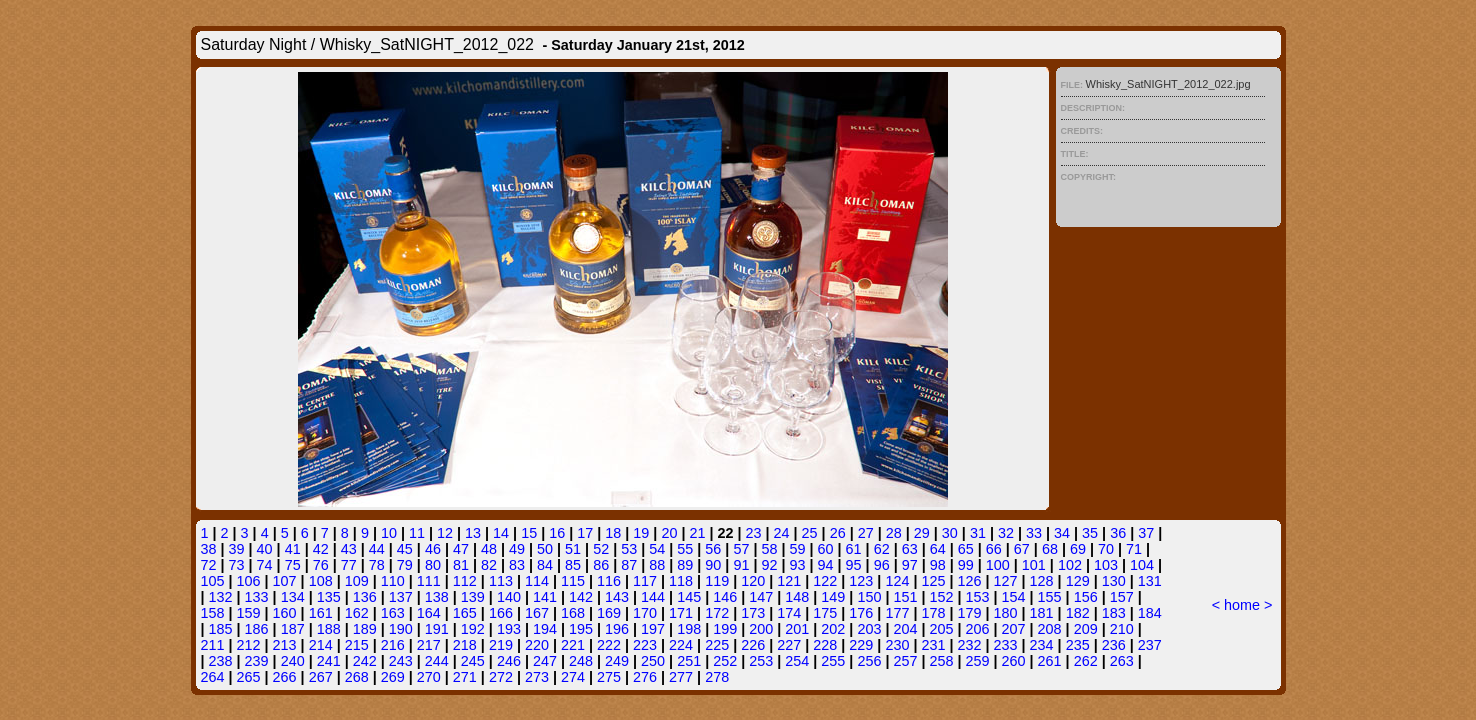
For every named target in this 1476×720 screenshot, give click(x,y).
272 (501, 677)
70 (1106, 549)
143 (617, 597)
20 (669, 533)
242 (365, 661)
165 (465, 613)
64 (938, 549)
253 (761, 661)
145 (689, 597)
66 (994, 549)
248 (581, 661)
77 (349, 565)
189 (365, 629)
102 (1070, 565)
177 (897, 613)
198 (689, 629)
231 (933, 645)
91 (741, 565)
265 (249, 677)
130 (1114, 581)
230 (897, 645)
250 (653, 661)
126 (969, 581)
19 (641, 533)
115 (573, 581)
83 (517, 565)
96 (882, 565)
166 (501, 613)
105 (213, 581)
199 (725, 629)
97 (910, 565)
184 (1150, 613)
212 (249, 645)
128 (1042, 581)
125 (933, 581)
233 (1006, 645)
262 (1086, 661)
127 (1006, 581)
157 (1122, 597)
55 (685, 549)
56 (713, 549)
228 (825, 645)
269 (393, 677)
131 (1150, 581)
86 (601, 565)
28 (894, 533)
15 (529, 533)
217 (429, 645)
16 (557, 533)
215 (357, 645)
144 (653, 597)
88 (657, 565)
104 (1142, 565)
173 (753, 613)
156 (1086, 597)
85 (573, 565)
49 (517, 549)
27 (866, 533)
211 (213, 645)
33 (1034, 533)
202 (833, 629)
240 (293, 661)
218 (465, 645)
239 (257, 661)
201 (797, 629)
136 (365, 597)
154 (1014, 597)
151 (905, 597)
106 (249, 581)
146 (725, 597)
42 (321, 549)
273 (537, 677)
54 (657, 549)
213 (285, 645)
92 (769, 565)
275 (609, 677)
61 (854, 549)
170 (645, 613)
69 (1078, 549)
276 (645, 677)
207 (1014, 629)
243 (401, 661)
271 (465, 677)
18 (613, 533)
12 (445, 533)
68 (1050, 549)
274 (573, 677)
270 (429, 677)
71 (1134, 549)
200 (761, 629)
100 (998, 565)
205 (941, 629)
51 (573, 549)
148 (797, 597)
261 (1050, 661)
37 (1146, 533)
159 (249, 613)
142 (581, 597)
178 (933, 613)
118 (681, 581)
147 (761, 597)
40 (265, 549)
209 (1086, 629)
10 (389, 533)
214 (321, 645)
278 (717, 677)
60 (826, 549)
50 (545, 549)
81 (461, 565)
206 (978, 629)
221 (573, 645)
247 (545, 661)
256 (869, 661)
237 (1150, 645)
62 (882, 549)
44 (377, 549)
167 (537, 613)
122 (825, 581)
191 (437, 629)
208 (1050, 629)
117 (645, 581)
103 (1106, 565)
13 (473, 533)
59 (797, 549)
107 (285, 581)
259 (978, 661)
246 (509, 661)
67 (1022, 549)
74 (265, 565)
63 (910, 549)
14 (501, 533)
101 (1034, 565)
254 (797, 661)
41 (293, 549)
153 (978, 597)
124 (897, 581)
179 (969, 613)
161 (321, 613)
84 (545, 565)
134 (293, 597)
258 (941, 661)
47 (461, 549)
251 (689, 661)
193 (509, 629)
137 (401, 597)
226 (753, 645)
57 (741, 549)
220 (537, 645)
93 (797, 565)
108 (321, 581)
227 (789, 645)
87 (629, 565)
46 (433, 549)
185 (221, 629)
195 (581, 629)
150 (869, 597)
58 (769, 549)
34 (1062, 533)
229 (861, 645)
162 (357, 613)
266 (285, 677)
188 (329, 629)
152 (941, 597)
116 (609, 581)
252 (725, 661)
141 (545, 597)
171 (681, 613)
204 (905, 629)
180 (1006, 613)
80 (433, 565)
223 (645, 645)
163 (393, 613)
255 (833, 661)
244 (437, 661)
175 (825, 613)
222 (609, 645)
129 (1078, 581)
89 (685, 565)
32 (1006, 533)
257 (905, 661)
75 (293, 565)
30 (950, 533)
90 (713, 565)
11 (417, 533)
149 (833, 597)
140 (509, 597)
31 (978, 533)
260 (1014, 661)
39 (237, 549)
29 (922, 533)
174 (789, 613)
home (1242, 605)
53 (629, 549)
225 (717, 645)
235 (1078, 645)
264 (213, 677)
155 (1050, 597)
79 (405, 565)
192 (473, 629)
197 (653, 629)
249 (617, 661)
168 (573, 613)
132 (221, 597)
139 (473, 597)
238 (221, 661)
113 (501, 581)
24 (782, 533)
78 (377, 565)
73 (237, 565)
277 (681, 677)
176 (861, 613)
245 (473, 661)
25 (810, 533)
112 (465, 581)
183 (1114, 613)
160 (285, 613)
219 (501, 645)
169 (609, 613)
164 (429, 613)
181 (1042, 613)
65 (966, 549)
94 (826, 565)
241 (329, 661)
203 (869, 629)
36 (1118, 533)
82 (489, 565)
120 (753, 581)
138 (437, 597)
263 (1122, 661)
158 (213, 613)
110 (393, 581)
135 (329, 597)
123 (861, 581)
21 (697, 533)
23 (754, 533)
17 (585, 533)
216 (393, 645)
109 (357, 581)
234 (1042, 645)
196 (617, 629)
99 (966, 565)
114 (537, 581)
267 (321, 677)
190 (401, 629)
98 (938, 565)
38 (209, 549)
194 (545, 629)
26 (838, 533)
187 (293, 629)
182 (1078, 613)
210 (1122, 629)
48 (489, 549)
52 (601, 549)
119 (717, 581)
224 (681, 645)
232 (969, 645)
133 (257, 597)
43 (349, 549)
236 (1114, 645)
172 (717, 613)
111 (429, 581)
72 (209, 565)
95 (854, 565)
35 (1090, 533)
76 (321, 565)
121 (789, 581)
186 (257, 629)
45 (405, 549)
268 (357, 677)
